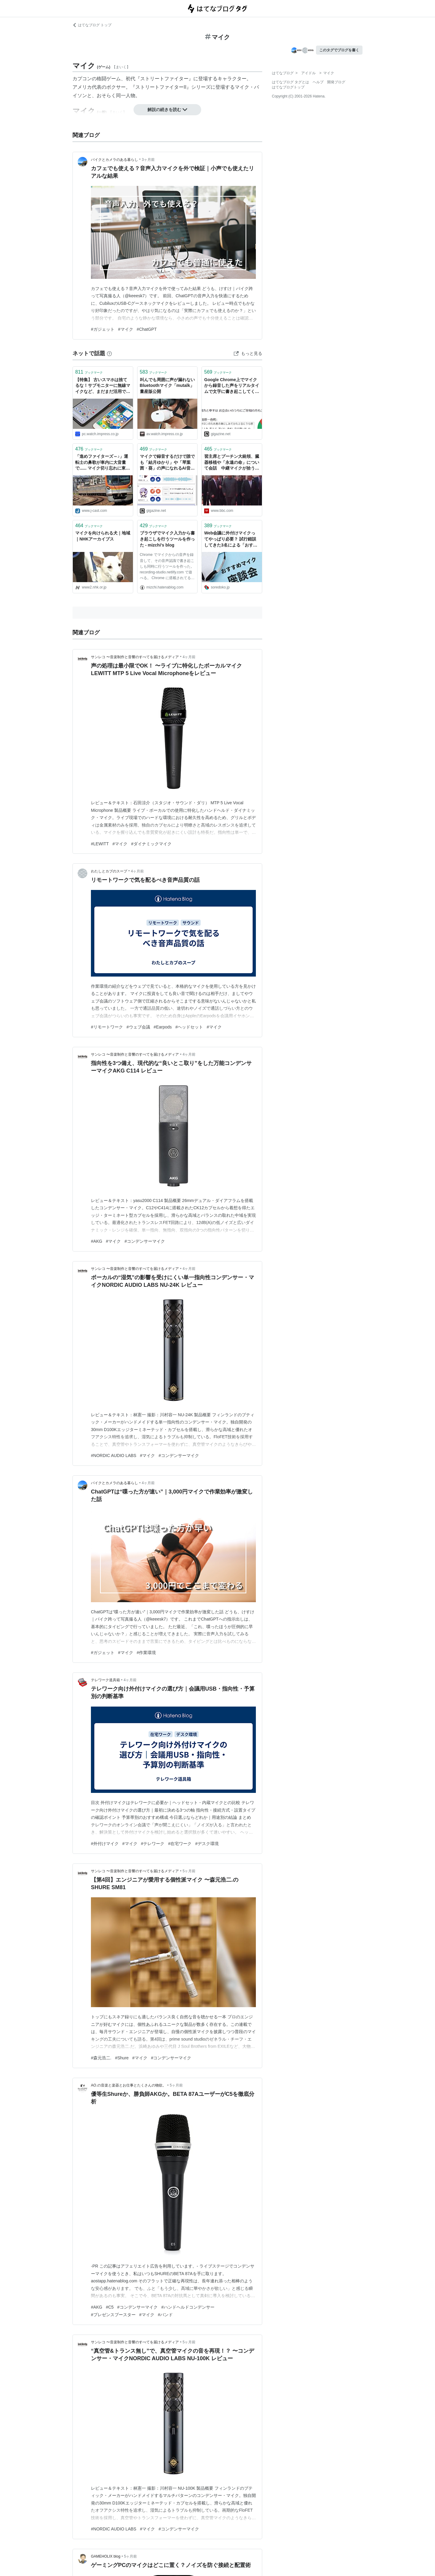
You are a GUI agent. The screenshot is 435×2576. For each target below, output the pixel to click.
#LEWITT (100, 843)
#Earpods (163, 1027)
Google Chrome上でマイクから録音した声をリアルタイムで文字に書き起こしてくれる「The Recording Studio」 (231, 386)
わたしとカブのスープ (109, 871)
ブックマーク (89, 372)
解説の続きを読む (167, 109)
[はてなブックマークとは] (109, 353)
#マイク (125, 329)
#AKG (96, 1241)
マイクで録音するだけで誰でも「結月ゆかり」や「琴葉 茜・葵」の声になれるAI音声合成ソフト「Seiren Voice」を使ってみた (167, 463)
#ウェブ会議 (138, 1027)
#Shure (122, 2057)
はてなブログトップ (288, 87)
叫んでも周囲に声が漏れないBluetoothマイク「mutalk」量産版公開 (167, 385)
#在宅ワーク (180, 1843)
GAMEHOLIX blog (105, 2556)
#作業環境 (146, 1652)
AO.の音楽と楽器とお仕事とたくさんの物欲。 (128, 2085)
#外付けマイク (105, 1843)
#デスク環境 (207, 1843)
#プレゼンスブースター (113, 2314)
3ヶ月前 (148, 160)
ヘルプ (318, 82)
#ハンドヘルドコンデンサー (187, 2307)
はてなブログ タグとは (290, 82)
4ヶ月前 (189, 657)
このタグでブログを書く (339, 50)
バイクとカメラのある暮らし (114, 160)
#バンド (165, 2314)
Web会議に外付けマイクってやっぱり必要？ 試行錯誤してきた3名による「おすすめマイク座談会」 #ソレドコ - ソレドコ (231, 539)
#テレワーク (153, 1843)
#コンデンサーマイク (144, 1241)
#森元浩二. (101, 2057)
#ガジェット (102, 329)
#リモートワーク (107, 1027)
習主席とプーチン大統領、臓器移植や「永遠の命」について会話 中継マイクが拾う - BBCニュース (231, 463)
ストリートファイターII (160, 87)
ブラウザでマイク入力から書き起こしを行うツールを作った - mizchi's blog (167, 539)
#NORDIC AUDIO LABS (113, 1455)
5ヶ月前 (189, 1871)
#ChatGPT (147, 329)
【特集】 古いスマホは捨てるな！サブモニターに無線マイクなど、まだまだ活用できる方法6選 (102, 386)
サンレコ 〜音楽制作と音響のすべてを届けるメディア (135, 657)
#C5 (110, 2307)
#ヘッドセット (189, 1027)
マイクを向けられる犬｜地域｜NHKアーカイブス (102, 536)
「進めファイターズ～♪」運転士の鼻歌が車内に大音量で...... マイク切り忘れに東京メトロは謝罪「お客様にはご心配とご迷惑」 (102, 463)
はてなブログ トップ (91, 25)
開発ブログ (336, 82)
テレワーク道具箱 (105, 1680)
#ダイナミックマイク (151, 843)
